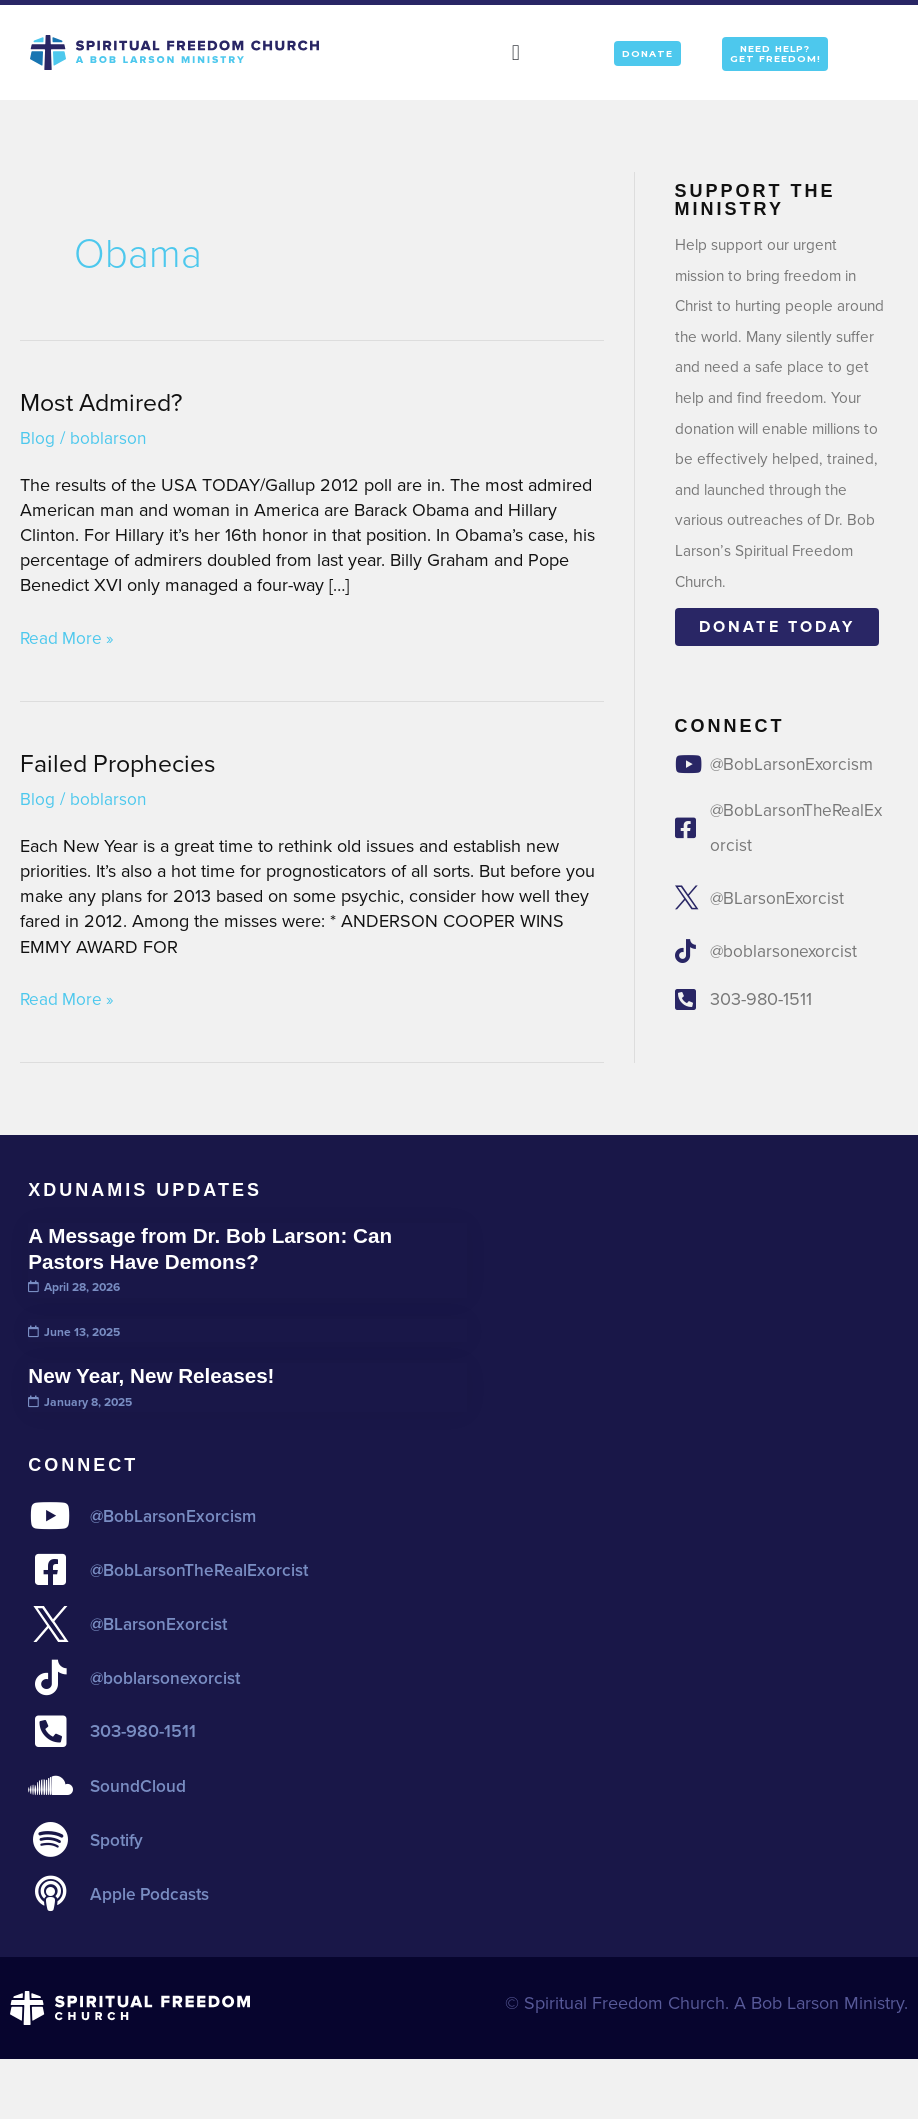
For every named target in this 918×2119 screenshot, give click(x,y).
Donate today (777, 626)
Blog (37, 438)
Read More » (69, 638)
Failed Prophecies (123, 763)
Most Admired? (106, 402)
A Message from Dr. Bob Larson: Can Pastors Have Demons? (218, 1248)
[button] (515, 52)
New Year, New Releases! (157, 1375)
